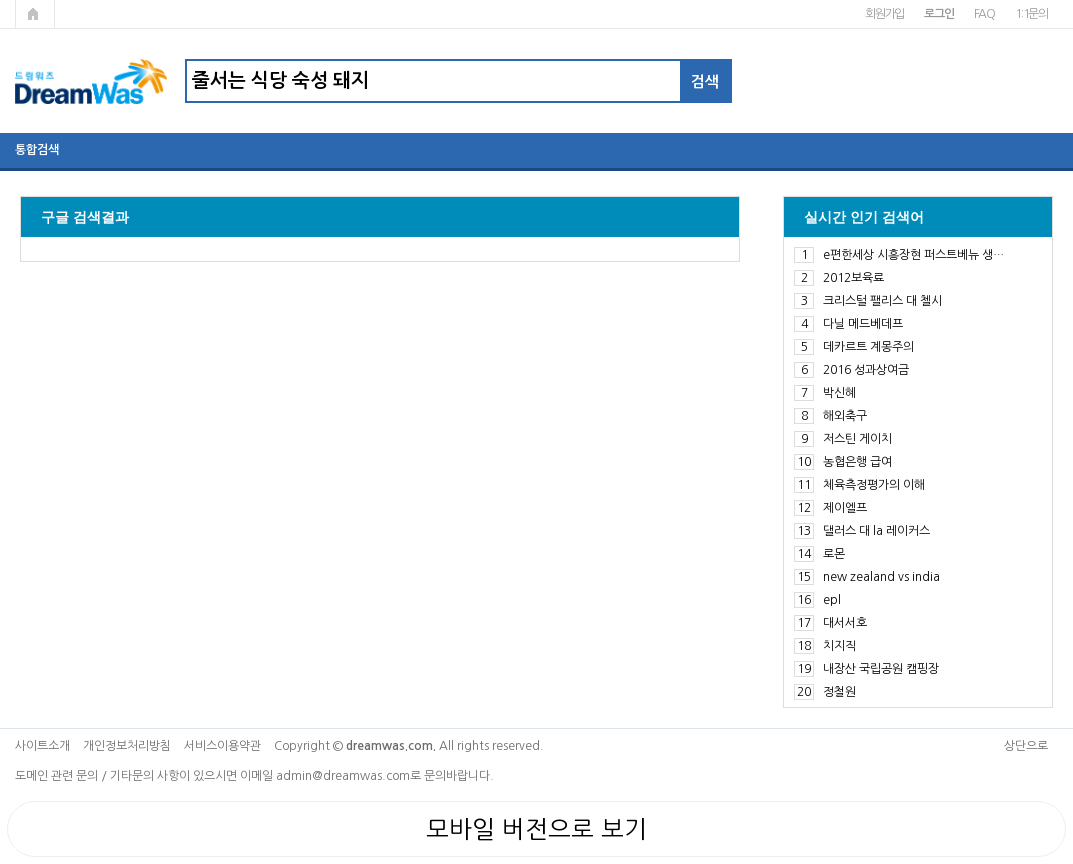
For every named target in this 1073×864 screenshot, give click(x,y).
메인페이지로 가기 (35, 14)
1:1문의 (1031, 14)
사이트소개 (42, 746)
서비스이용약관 (222, 746)
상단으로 (1026, 746)
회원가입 (884, 14)
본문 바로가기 (0, 0)
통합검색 (37, 150)
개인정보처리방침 (127, 746)
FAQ (984, 14)
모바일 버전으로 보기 (536, 829)
